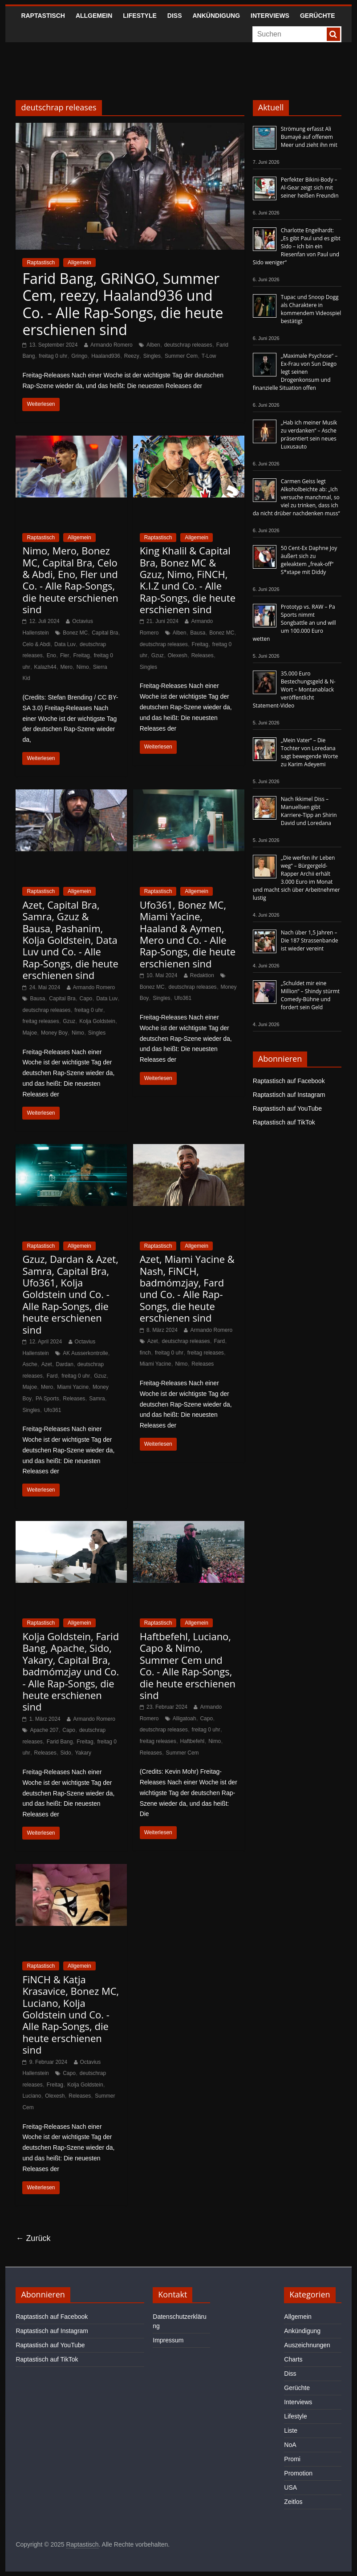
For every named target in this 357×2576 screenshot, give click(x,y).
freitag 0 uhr (53, 356)
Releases (202, 655)
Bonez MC (75, 633)
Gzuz (157, 655)
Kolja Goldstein (97, 1021)
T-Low (209, 356)
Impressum (168, 2340)
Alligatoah (184, 1718)
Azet (46, 1364)
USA (290, 2487)
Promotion (298, 2473)
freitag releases (40, 1021)
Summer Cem (181, 356)
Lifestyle (139, 15)
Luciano (31, 2096)
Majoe (29, 1033)
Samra (97, 1398)
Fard (52, 1376)
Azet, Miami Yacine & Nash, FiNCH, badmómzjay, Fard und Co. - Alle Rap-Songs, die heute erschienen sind (187, 1288)
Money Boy (54, 1033)
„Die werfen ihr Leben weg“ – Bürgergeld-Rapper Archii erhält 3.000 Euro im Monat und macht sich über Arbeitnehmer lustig (296, 878)
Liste (290, 2430)
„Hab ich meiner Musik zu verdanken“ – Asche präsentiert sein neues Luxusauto (309, 434)
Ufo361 (182, 998)
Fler (64, 655)
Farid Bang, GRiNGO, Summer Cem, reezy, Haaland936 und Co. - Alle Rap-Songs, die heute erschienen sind (122, 304)
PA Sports (47, 1398)
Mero (67, 667)
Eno (51, 655)
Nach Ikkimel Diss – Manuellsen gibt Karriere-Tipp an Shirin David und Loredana (309, 811)
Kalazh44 (45, 667)
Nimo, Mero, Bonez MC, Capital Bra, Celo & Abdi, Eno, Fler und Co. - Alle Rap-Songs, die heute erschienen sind (70, 580)
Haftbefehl (192, 1741)
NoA (290, 2444)
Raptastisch (43, 15)
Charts (293, 2359)
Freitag (81, 655)
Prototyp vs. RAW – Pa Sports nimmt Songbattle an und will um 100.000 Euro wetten (294, 623)
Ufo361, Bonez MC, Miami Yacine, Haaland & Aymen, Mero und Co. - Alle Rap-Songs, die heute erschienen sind (188, 934)
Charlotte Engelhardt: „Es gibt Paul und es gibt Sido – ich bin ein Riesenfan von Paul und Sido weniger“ (297, 246)
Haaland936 (105, 356)
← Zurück (33, 2238)
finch (145, 1353)
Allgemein (94, 15)
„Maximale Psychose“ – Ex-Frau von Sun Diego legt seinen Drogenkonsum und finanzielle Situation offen (295, 372)
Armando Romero (111, 345)
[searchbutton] (333, 34)
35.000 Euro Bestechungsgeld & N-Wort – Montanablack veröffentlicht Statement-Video (294, 689)
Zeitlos (293, 2501)
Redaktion (202, 975)
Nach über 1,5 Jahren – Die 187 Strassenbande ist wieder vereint (309, 940)
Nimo (83, 667)
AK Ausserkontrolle (85, 1353)
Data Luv (65, 644)
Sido (66, 1753)
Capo (86, 998)
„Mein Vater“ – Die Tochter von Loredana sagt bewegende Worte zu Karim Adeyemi (309, 752)
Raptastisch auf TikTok (284, 1122)
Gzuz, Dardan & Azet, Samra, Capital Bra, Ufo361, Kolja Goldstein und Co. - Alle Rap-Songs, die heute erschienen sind (70, 1294)
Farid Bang (60, 1742)
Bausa (197, 633)
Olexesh (177, 655)
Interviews (270, 15)
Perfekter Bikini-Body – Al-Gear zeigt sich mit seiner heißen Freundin (310, 187)
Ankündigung (216, 15)
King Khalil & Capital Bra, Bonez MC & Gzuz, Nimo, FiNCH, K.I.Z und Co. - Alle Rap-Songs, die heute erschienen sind (188, 580)
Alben (153, 345)
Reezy (131, 356)
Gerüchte (317, 15)
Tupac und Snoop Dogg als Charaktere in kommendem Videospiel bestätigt (311, 309)
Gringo (79, 356)
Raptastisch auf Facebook (289, 1080)
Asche (29, 1364)
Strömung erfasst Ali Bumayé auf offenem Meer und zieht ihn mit (309, 137)
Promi (292, 2459)
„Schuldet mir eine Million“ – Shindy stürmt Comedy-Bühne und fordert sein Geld (310, 995)
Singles (152, 356)
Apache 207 (44, 1730)
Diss (174, 15)
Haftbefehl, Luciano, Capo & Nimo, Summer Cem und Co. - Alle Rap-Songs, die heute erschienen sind (187, 1666)
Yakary (83, 1753)
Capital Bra (105, 633)
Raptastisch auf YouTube (287, 1108)
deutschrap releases (188, 345)
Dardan (64, 1364)
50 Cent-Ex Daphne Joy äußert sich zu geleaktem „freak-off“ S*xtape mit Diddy (309, 560)
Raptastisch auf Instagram (289, 1094)
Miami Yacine (73, 1387)
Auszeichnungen (307, 2345)
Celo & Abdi (36, 644)
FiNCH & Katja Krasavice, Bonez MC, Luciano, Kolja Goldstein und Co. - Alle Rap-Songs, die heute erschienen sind (70, 2014)
